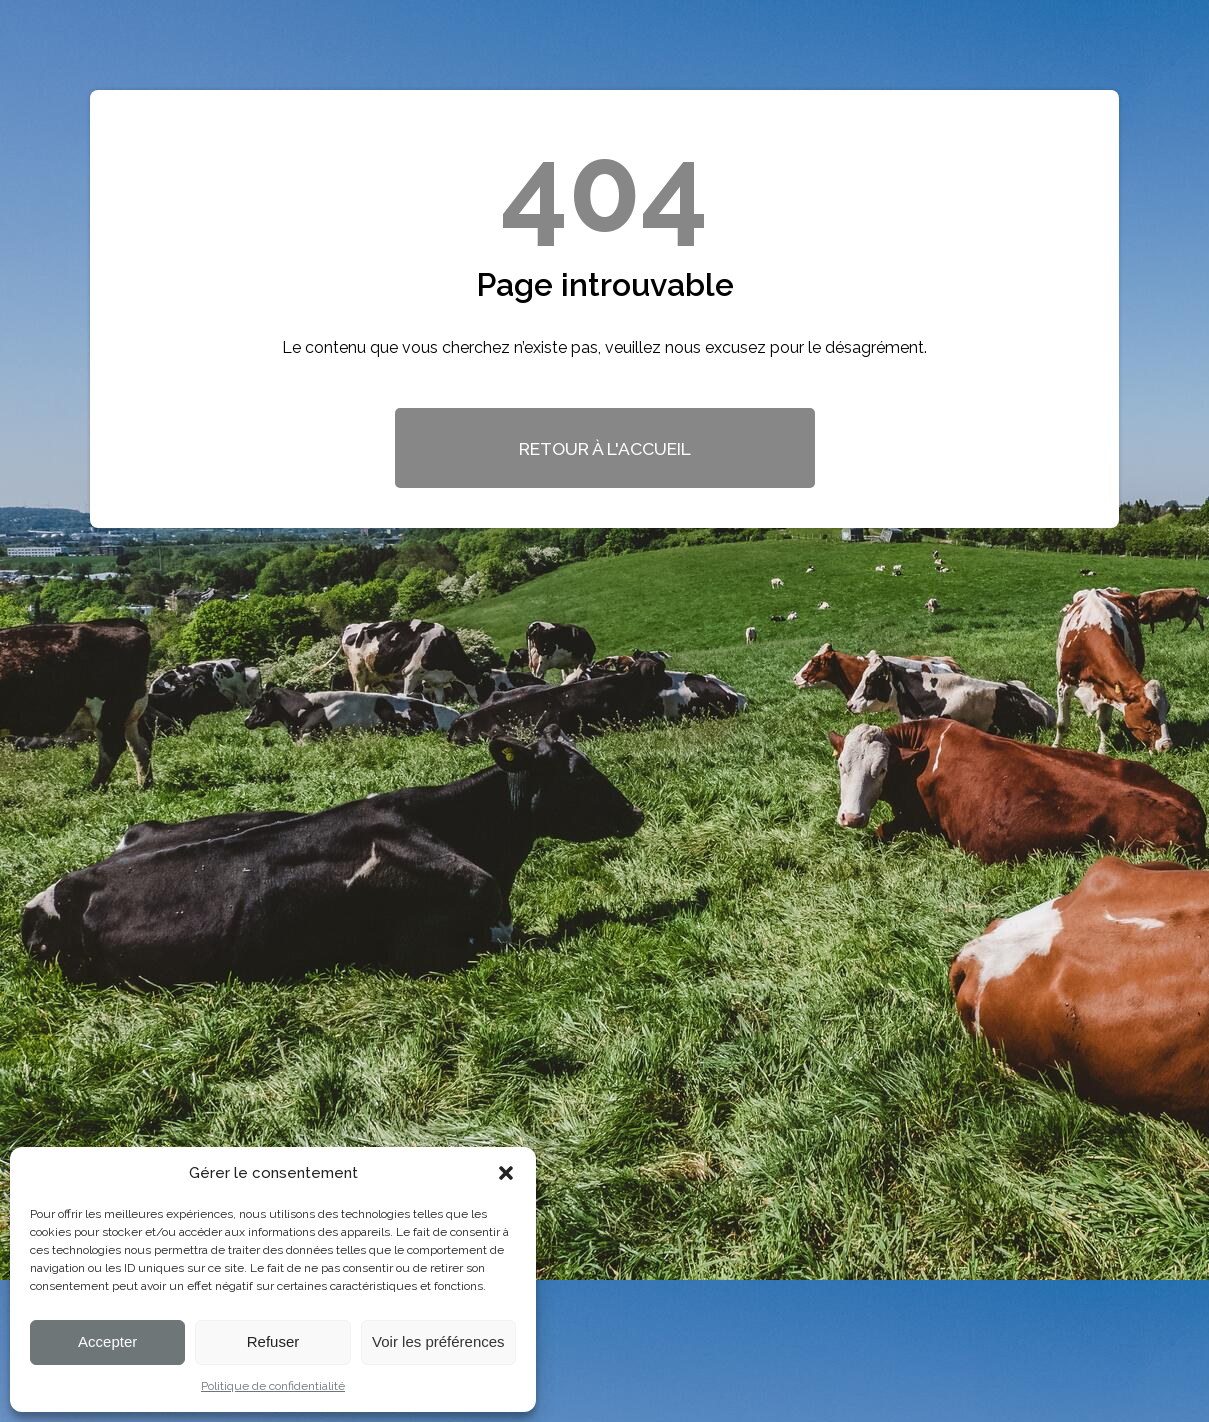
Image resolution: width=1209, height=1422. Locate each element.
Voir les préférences (438, 1341)
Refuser (273, 1341)
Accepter (107, 1341)
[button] (506, 1173)
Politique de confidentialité (273, 1386)
